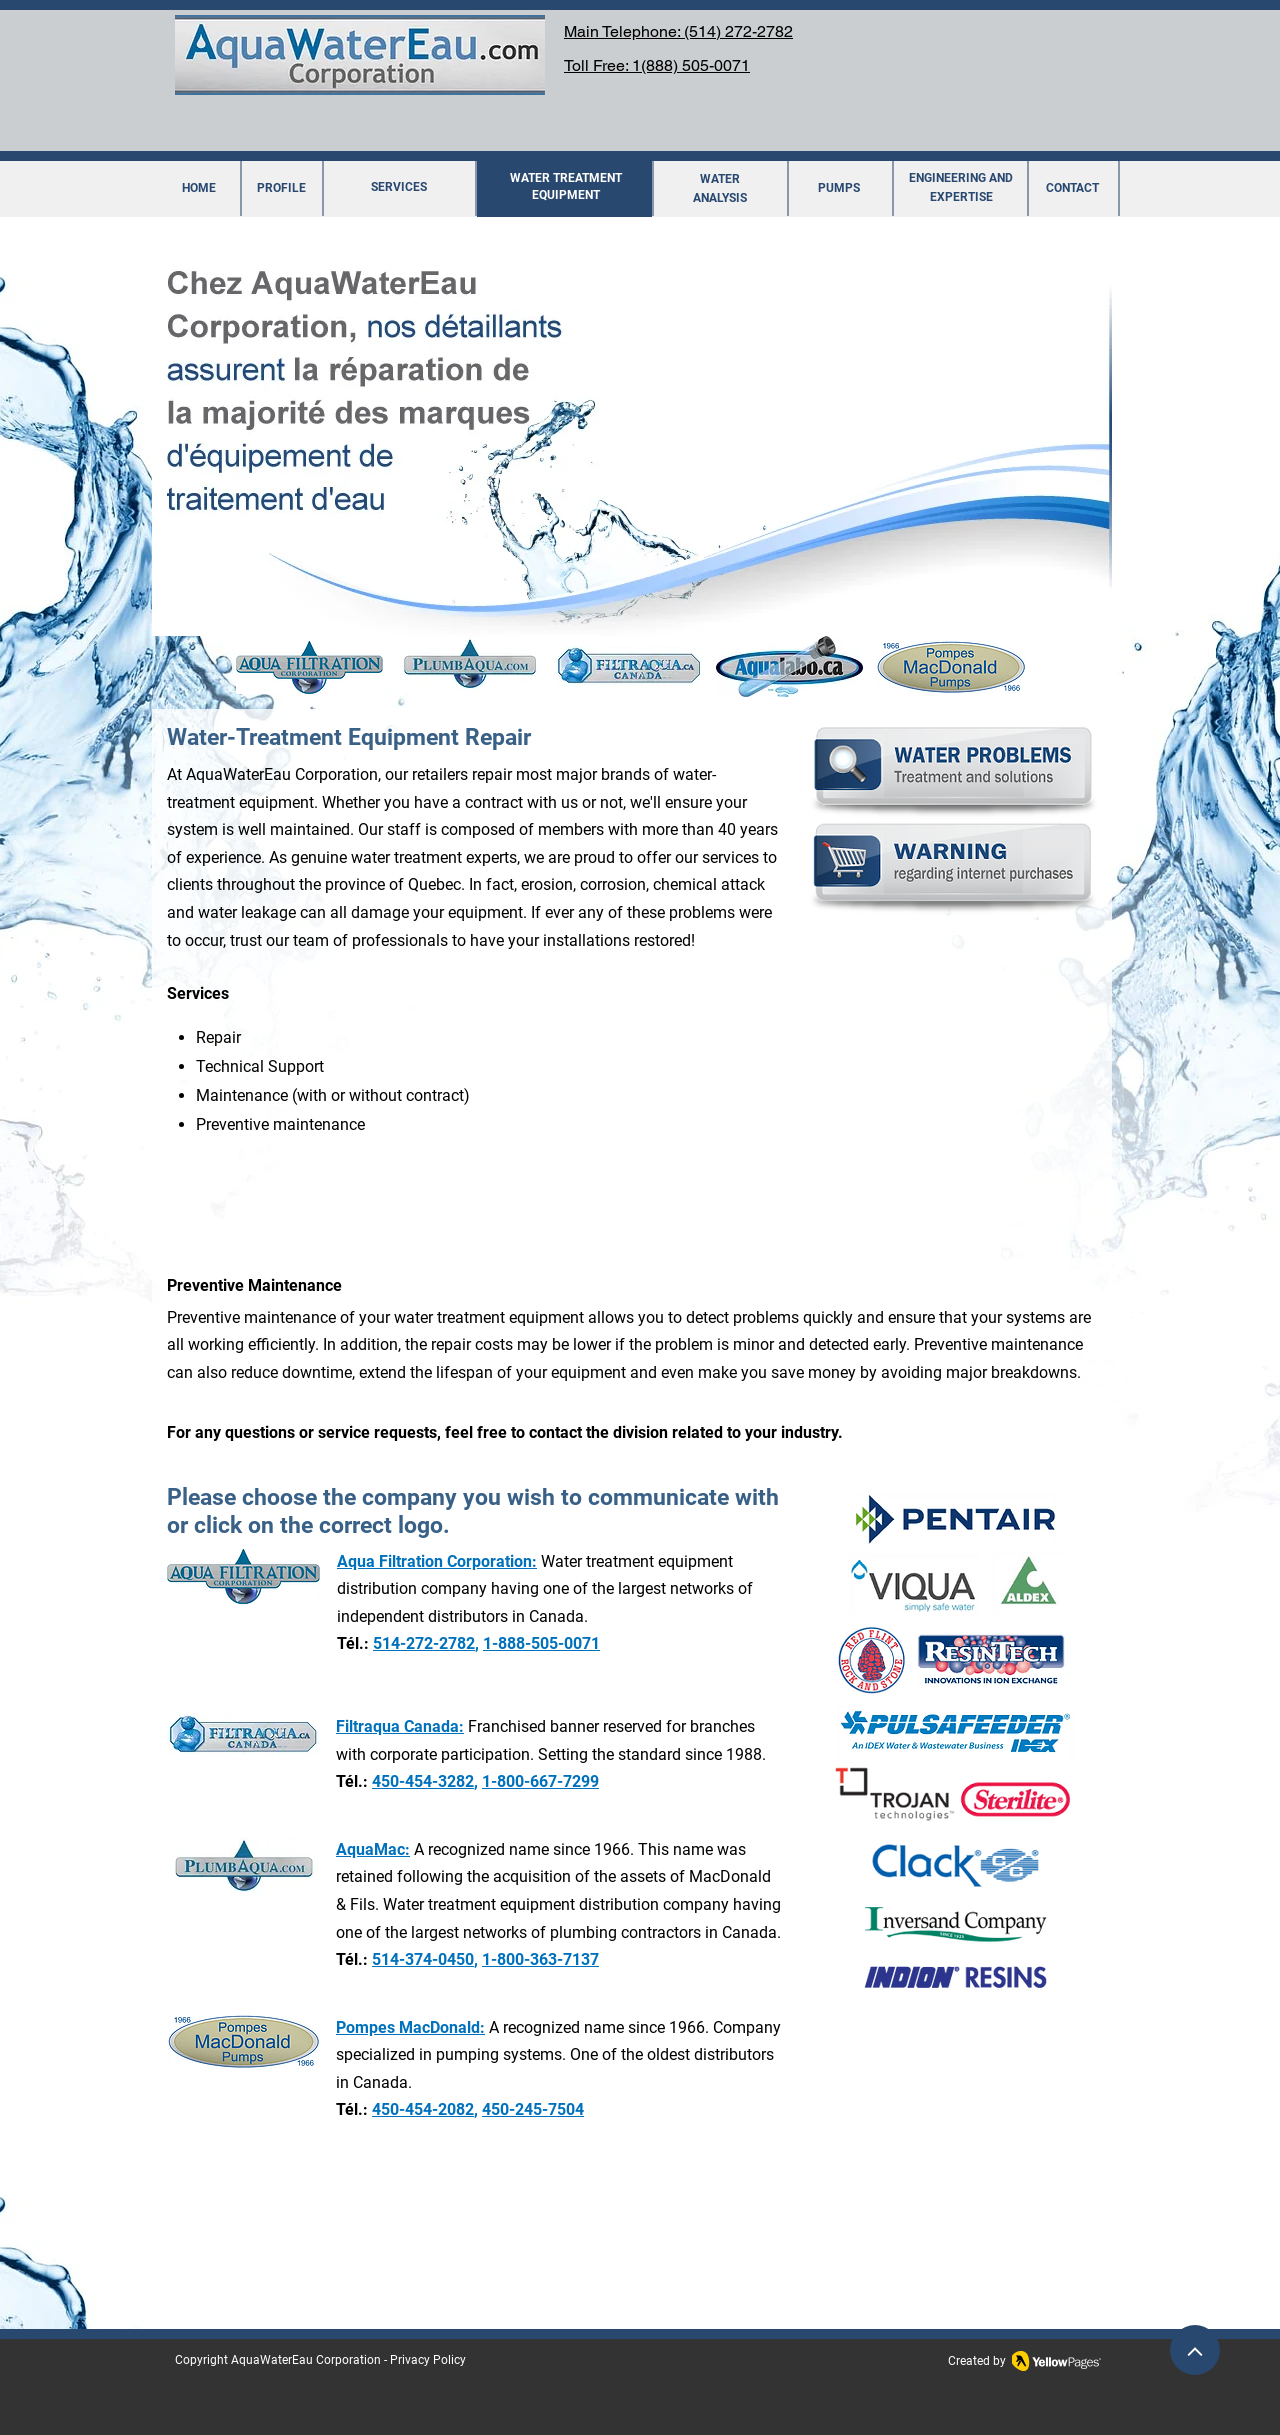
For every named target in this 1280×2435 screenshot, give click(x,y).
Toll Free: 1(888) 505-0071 (657, 65)
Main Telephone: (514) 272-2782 (678, 31)
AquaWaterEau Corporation (306, 2360)
